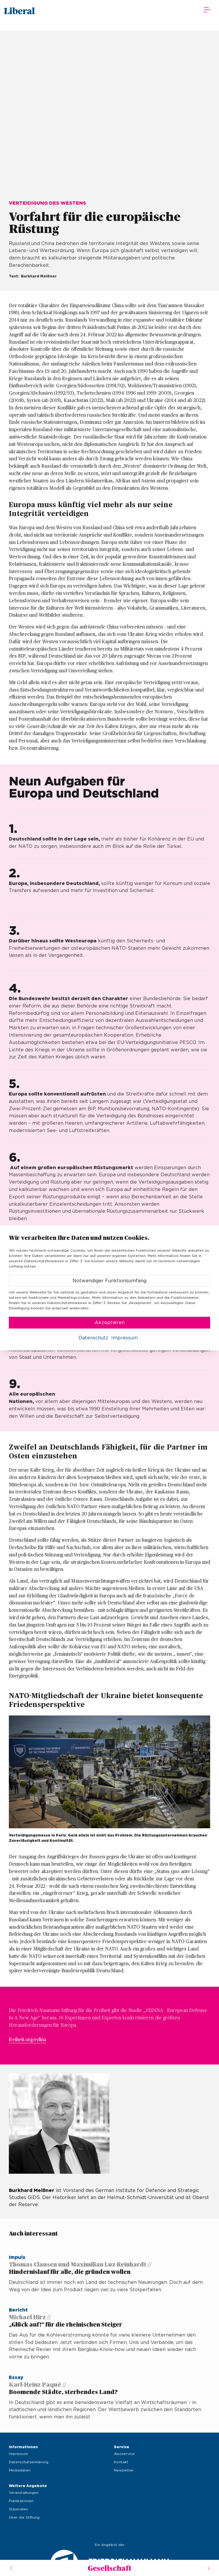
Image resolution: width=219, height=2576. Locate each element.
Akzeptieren (110, 1322)
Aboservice (124, 2454)
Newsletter (124, 2470)
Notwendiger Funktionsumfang (109, 1280)
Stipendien (18, 2509)
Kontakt (121, 2462)
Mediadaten (19, 2470)
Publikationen (21, 2501)
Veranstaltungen (23, 2492)
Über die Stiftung (24, 2517)
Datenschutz (93, 1338)
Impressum (18, 2454)
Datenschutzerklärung (28, 2462)
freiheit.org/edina (27, 2040)
